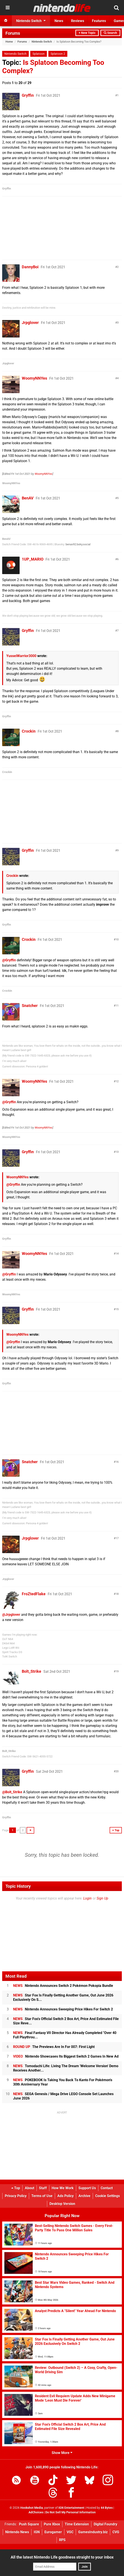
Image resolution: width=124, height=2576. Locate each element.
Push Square (29, 2524)
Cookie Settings (107, 2196)
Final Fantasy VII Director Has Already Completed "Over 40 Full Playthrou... (64, 2035)
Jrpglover (30, 322)
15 (117, 1309)
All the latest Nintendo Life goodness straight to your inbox (62, 2557)
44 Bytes (107, 2508)
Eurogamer (53, 2532)
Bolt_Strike (31, 1671)
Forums (12, 33)
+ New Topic (87, 33)
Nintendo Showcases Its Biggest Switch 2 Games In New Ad (66, 2056)
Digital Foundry (105, 2524)
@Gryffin (9, 960)
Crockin (29, 731)
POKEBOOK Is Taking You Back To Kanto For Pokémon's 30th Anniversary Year (62, 2082)
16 (117, 1461)
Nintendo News (17, 2532)
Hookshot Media (31, 2508)
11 (117, 1005)
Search (110, 33)
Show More (62, 2453)
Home (9, 41)
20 (117, 1771)
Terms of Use (42, 2196)
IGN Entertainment (71, 2508)
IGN (37, 2532)
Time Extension (77, 2524)
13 (117, 1151)
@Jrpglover (11, 1614)
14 (117, 1253)
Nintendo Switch (42, 41)
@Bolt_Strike (12, 1792)
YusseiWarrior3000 (21, 656)
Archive (84, 2196)
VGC (70, 2532)
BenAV (28, 498)
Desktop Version (62, 2204)
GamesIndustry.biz (93, 2532)
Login (87, 1898)
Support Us (87, 2188)
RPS (62, 2540)
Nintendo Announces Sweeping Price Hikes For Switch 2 (63, 2009)
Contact (107, 2188)
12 (117, 1081)
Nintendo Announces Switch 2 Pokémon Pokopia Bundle (63, 1986)
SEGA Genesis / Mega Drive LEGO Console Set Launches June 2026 (63, 2096)
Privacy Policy (16, 2196)
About (29, 2188)
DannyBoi (30, 267)
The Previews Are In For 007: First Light (54, 2047)
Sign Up (102, 1898)
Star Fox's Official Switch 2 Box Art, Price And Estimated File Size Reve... (66, 2021)
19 (117, 1671)
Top (15, 2188)
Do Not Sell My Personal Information (70, 2512)
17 (117, 1538)
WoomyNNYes (34, 378)
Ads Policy (65, 2196)
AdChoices (36, 2512)
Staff (43, 2188)
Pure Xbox (52, 2524)
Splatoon (38, 54)
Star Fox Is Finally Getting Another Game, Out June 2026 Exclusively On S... (63, 1997)
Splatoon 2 (58, 54)
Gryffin (28, 95)
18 (117, 1593)
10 (117, 939)
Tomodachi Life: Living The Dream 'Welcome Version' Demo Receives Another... (65, 2068)
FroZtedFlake (34, 1594)
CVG (115, 2532)
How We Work (63, 2188)
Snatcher (30, 1005)
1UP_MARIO (32, 559)
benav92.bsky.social (78, 544)
